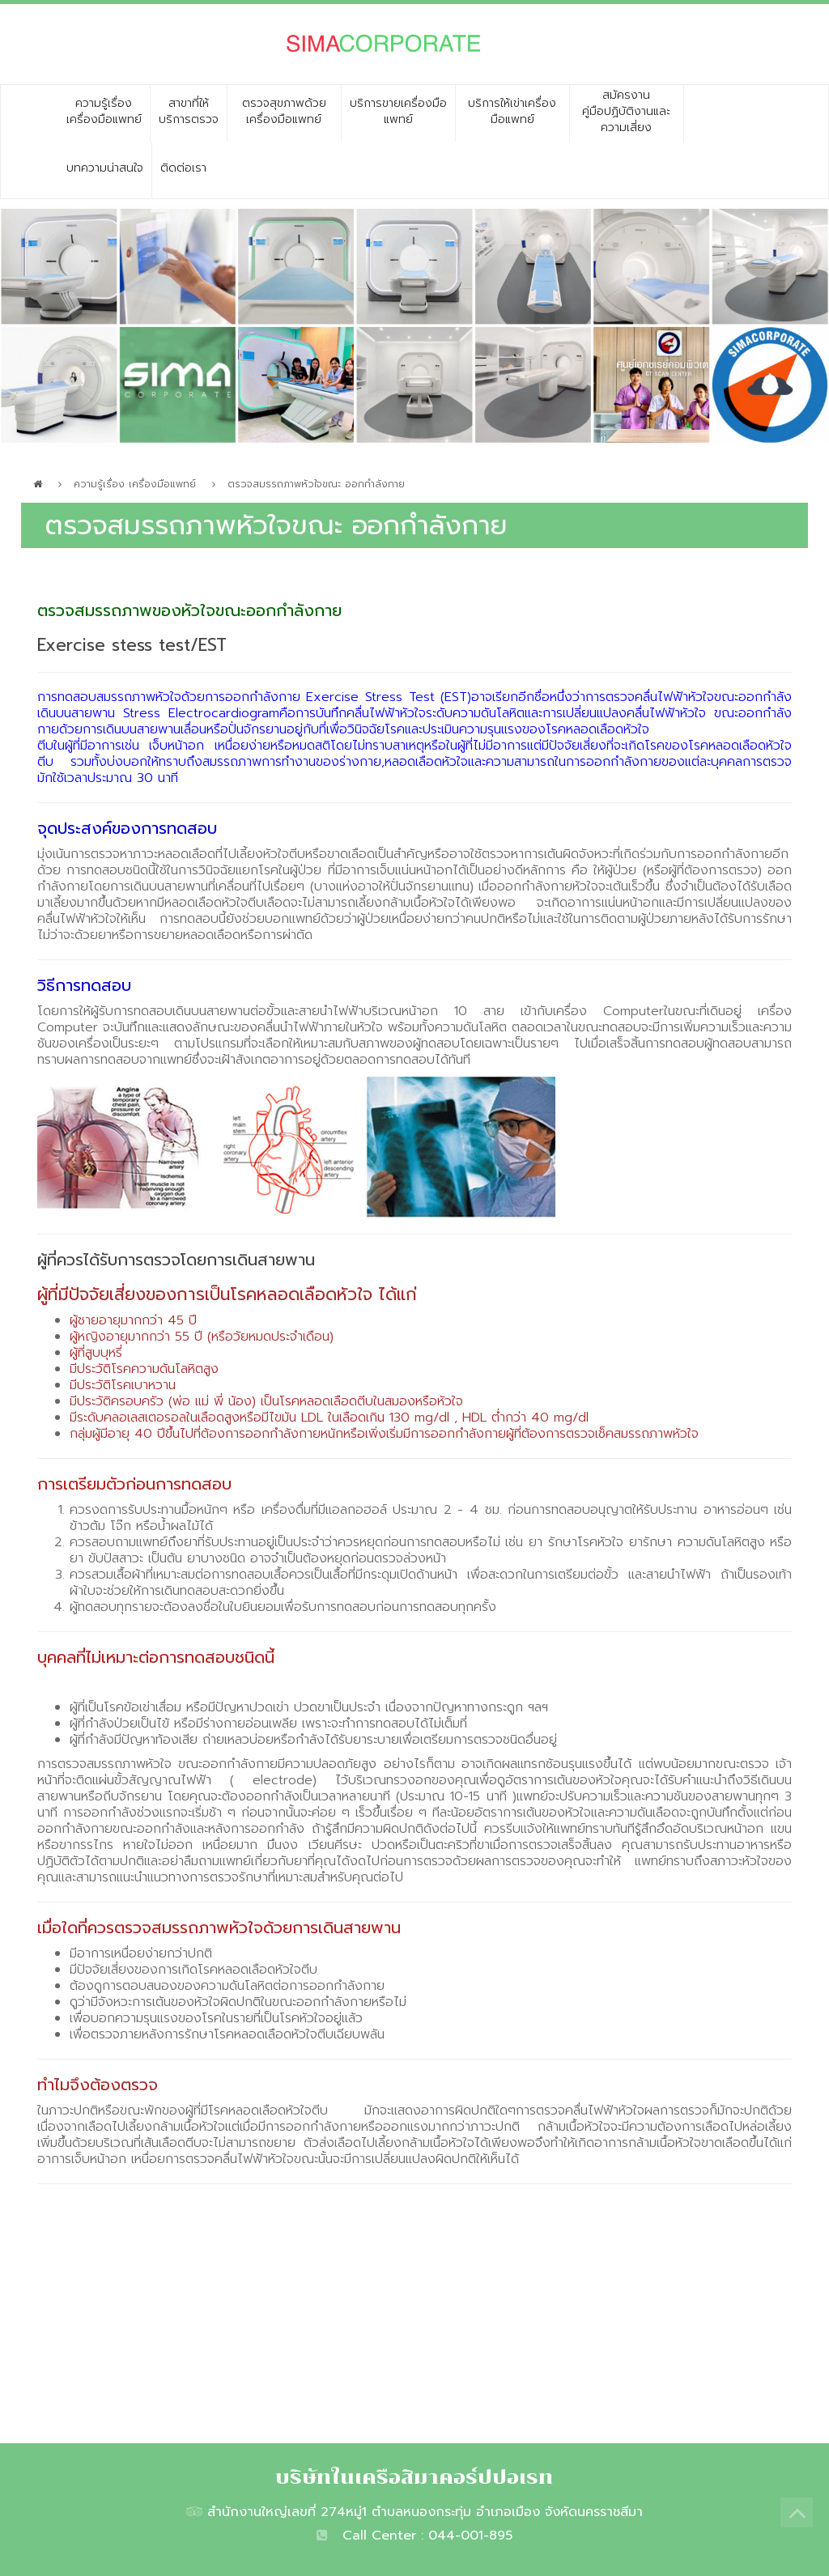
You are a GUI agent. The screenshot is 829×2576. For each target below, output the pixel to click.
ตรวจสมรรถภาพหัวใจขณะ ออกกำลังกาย (316, 484)
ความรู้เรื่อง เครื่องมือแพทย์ (135, 484)
